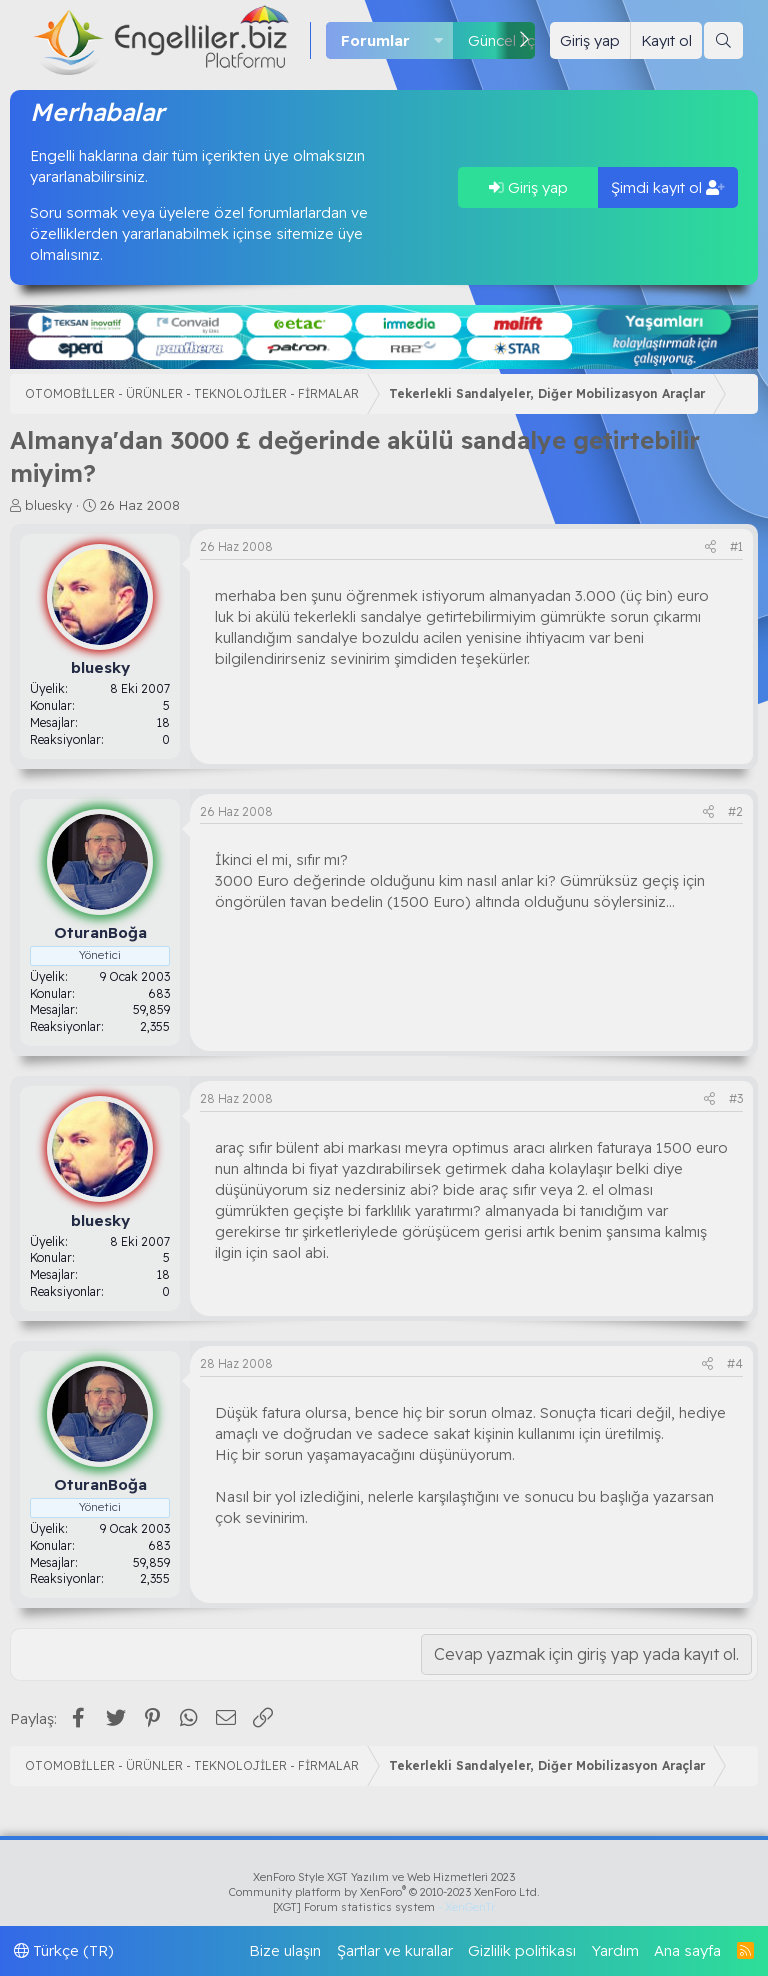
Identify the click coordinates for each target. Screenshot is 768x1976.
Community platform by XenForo (384, 1892)
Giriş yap (528, 187)
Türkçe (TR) (64, 1950)
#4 (735, 1363)
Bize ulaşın (285, 1950)
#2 (735, 811)
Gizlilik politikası (522, 1950)
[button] (439, 40)
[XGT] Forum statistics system (384, 1907)
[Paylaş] (710, 547)
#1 (736, 546)
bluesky (48, 505)
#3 (736, 1098)
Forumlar (375, 40)
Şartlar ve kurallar (395, 1950)
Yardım (615, 1950)
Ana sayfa (687, 1950)
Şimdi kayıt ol (668, 187)
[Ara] (723, 40)
